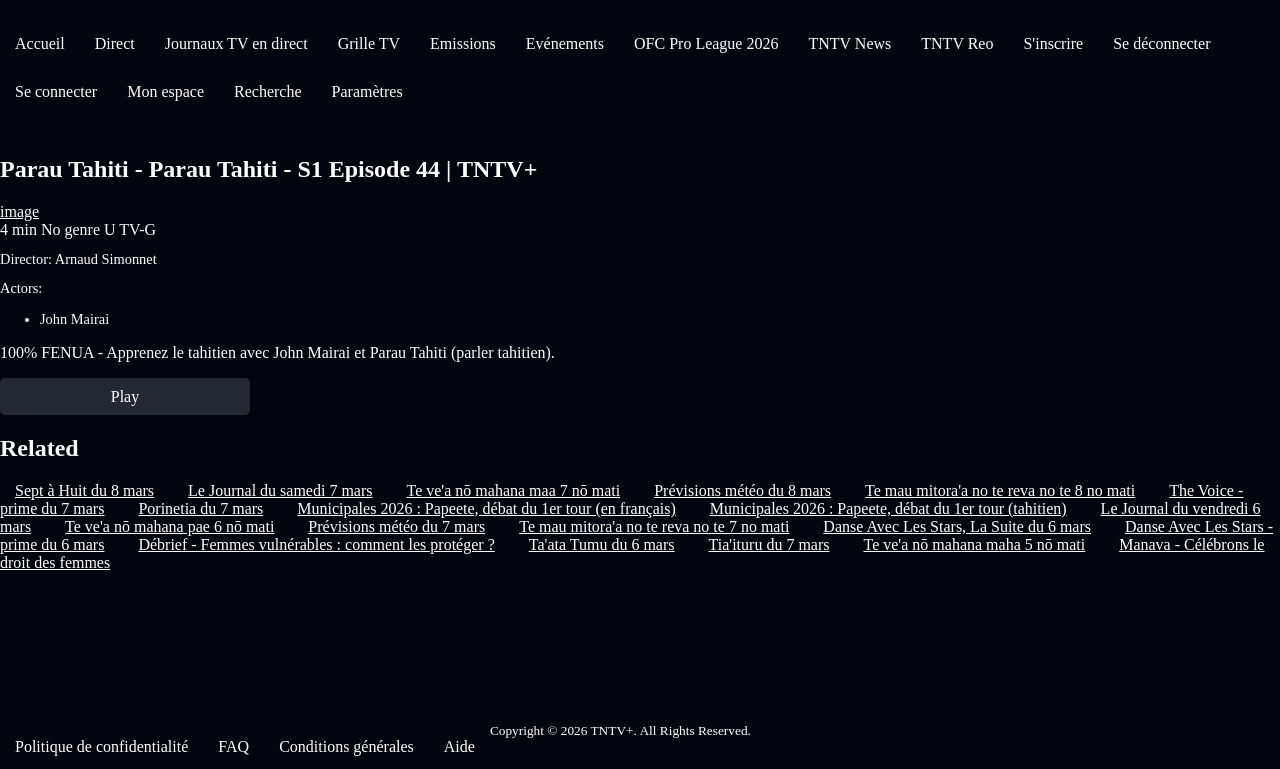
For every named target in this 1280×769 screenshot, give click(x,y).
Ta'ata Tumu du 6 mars (602, 544)
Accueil (40, 43)
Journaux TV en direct (236, 43)
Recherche (268, 91)
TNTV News (849, 43)
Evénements (565, 43)
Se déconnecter (1161, 43)
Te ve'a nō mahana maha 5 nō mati (974, 544)
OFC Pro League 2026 (706, 43)
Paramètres (367, 91)
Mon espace (165, 91)
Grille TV (369, 43)
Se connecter (56, 91)
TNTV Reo (957, 43)
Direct (115, 43)
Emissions (463, 43)
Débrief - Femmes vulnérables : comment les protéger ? (316, 544)
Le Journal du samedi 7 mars (280, 490)
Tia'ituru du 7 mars (769, 544)
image (19, 211)
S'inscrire (1053, 43)
